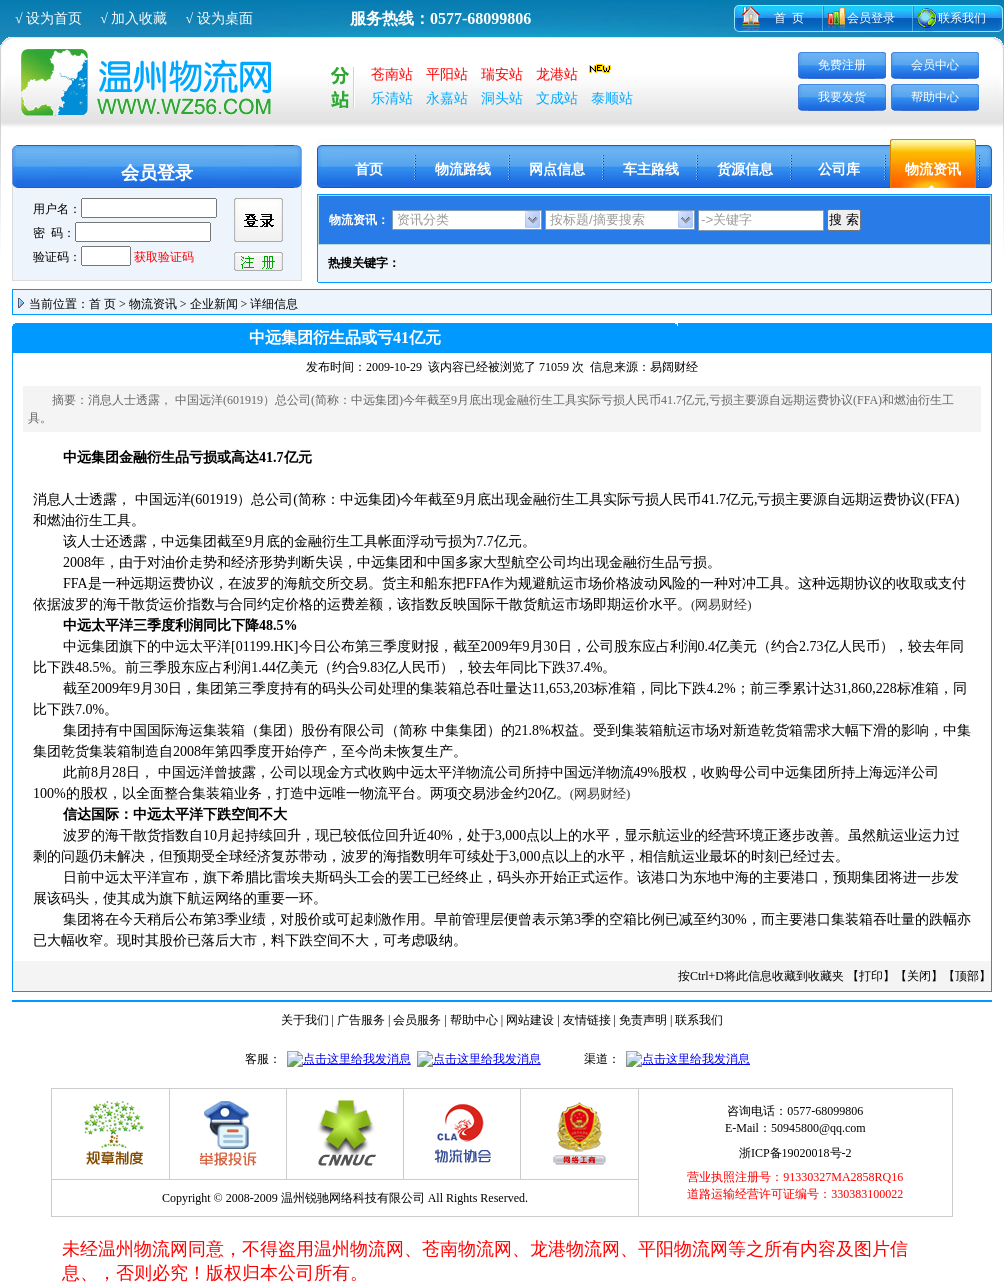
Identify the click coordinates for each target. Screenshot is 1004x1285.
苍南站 (392, 74)
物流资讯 (933, 169)
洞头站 (502, 98)
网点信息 (557, 169)
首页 (369, 169)
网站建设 (530, 1020)
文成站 (557, 98)
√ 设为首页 (48, 18)
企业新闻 (214, 304)
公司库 (839, 169)
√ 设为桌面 (218, 18)
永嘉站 (447, 98)
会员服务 (417, 1020)
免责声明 (643, 1020)
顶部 (967, 976)
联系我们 (962, 18)
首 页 (789, 18)
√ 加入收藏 (133, 18)
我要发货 (842, 97)
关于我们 (305, 1020)
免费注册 (842, 65)
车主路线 (651, 169)
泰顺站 (612, 98)
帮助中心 (935, 97)
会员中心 (935, 65)
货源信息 (745, 169)
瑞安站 (502, 74)
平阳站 (447, 74)
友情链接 (587, 1020)
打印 (871, 976)
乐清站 (392, 98)
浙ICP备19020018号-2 (795, 1153)
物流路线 (463, 169)
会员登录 (871, 18)
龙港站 (557, 74)
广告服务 (361, 1020)
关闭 (919, 976)
